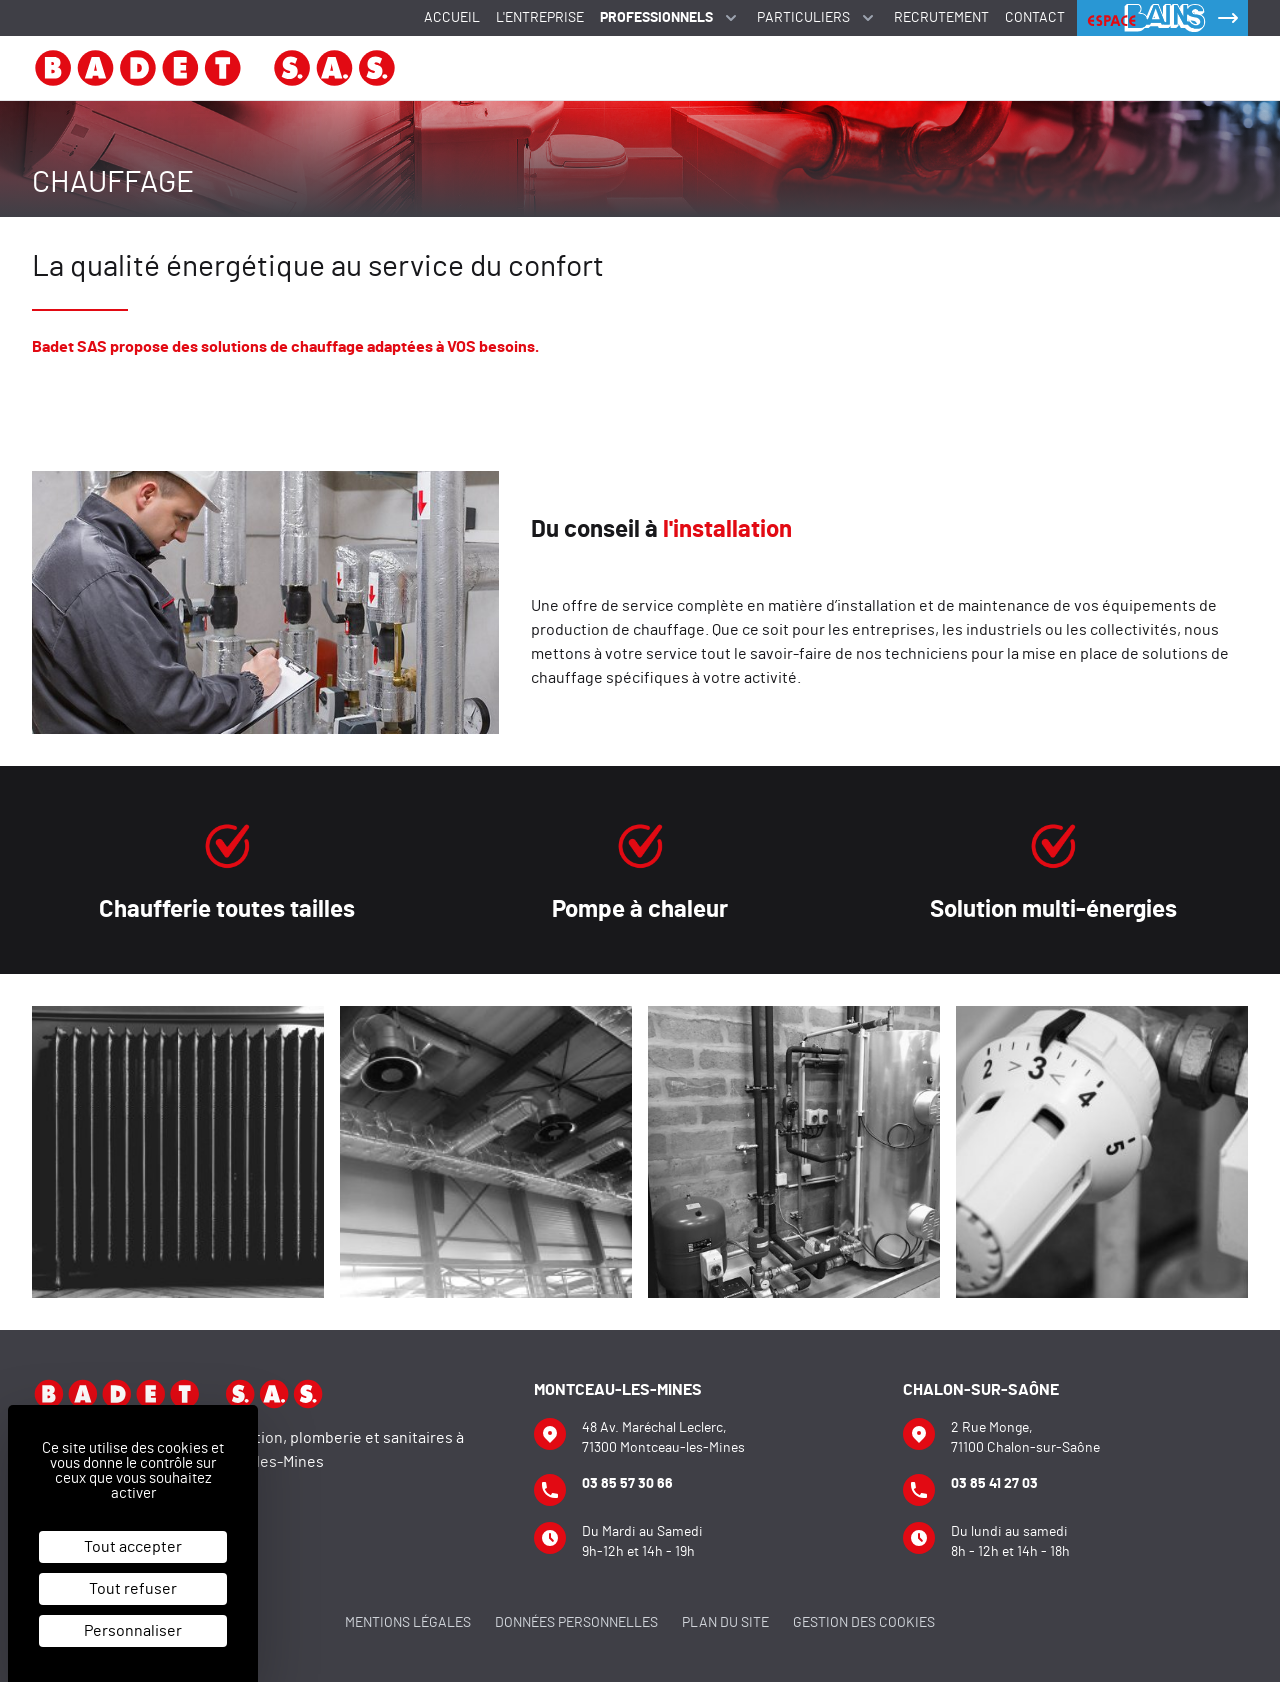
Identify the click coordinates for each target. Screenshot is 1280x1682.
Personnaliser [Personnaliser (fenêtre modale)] (133, 1631)
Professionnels (670, 18)
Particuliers (817, 18)
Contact (1035, 18)
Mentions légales (408, 1623)
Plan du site (725, 1623)
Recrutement (941, 18)
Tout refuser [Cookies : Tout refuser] (133, 1589)
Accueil (452, 18)
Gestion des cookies (864, 1623)
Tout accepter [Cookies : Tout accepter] (133, 1547)
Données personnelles (576, 1623)
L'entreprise (540, 18)
